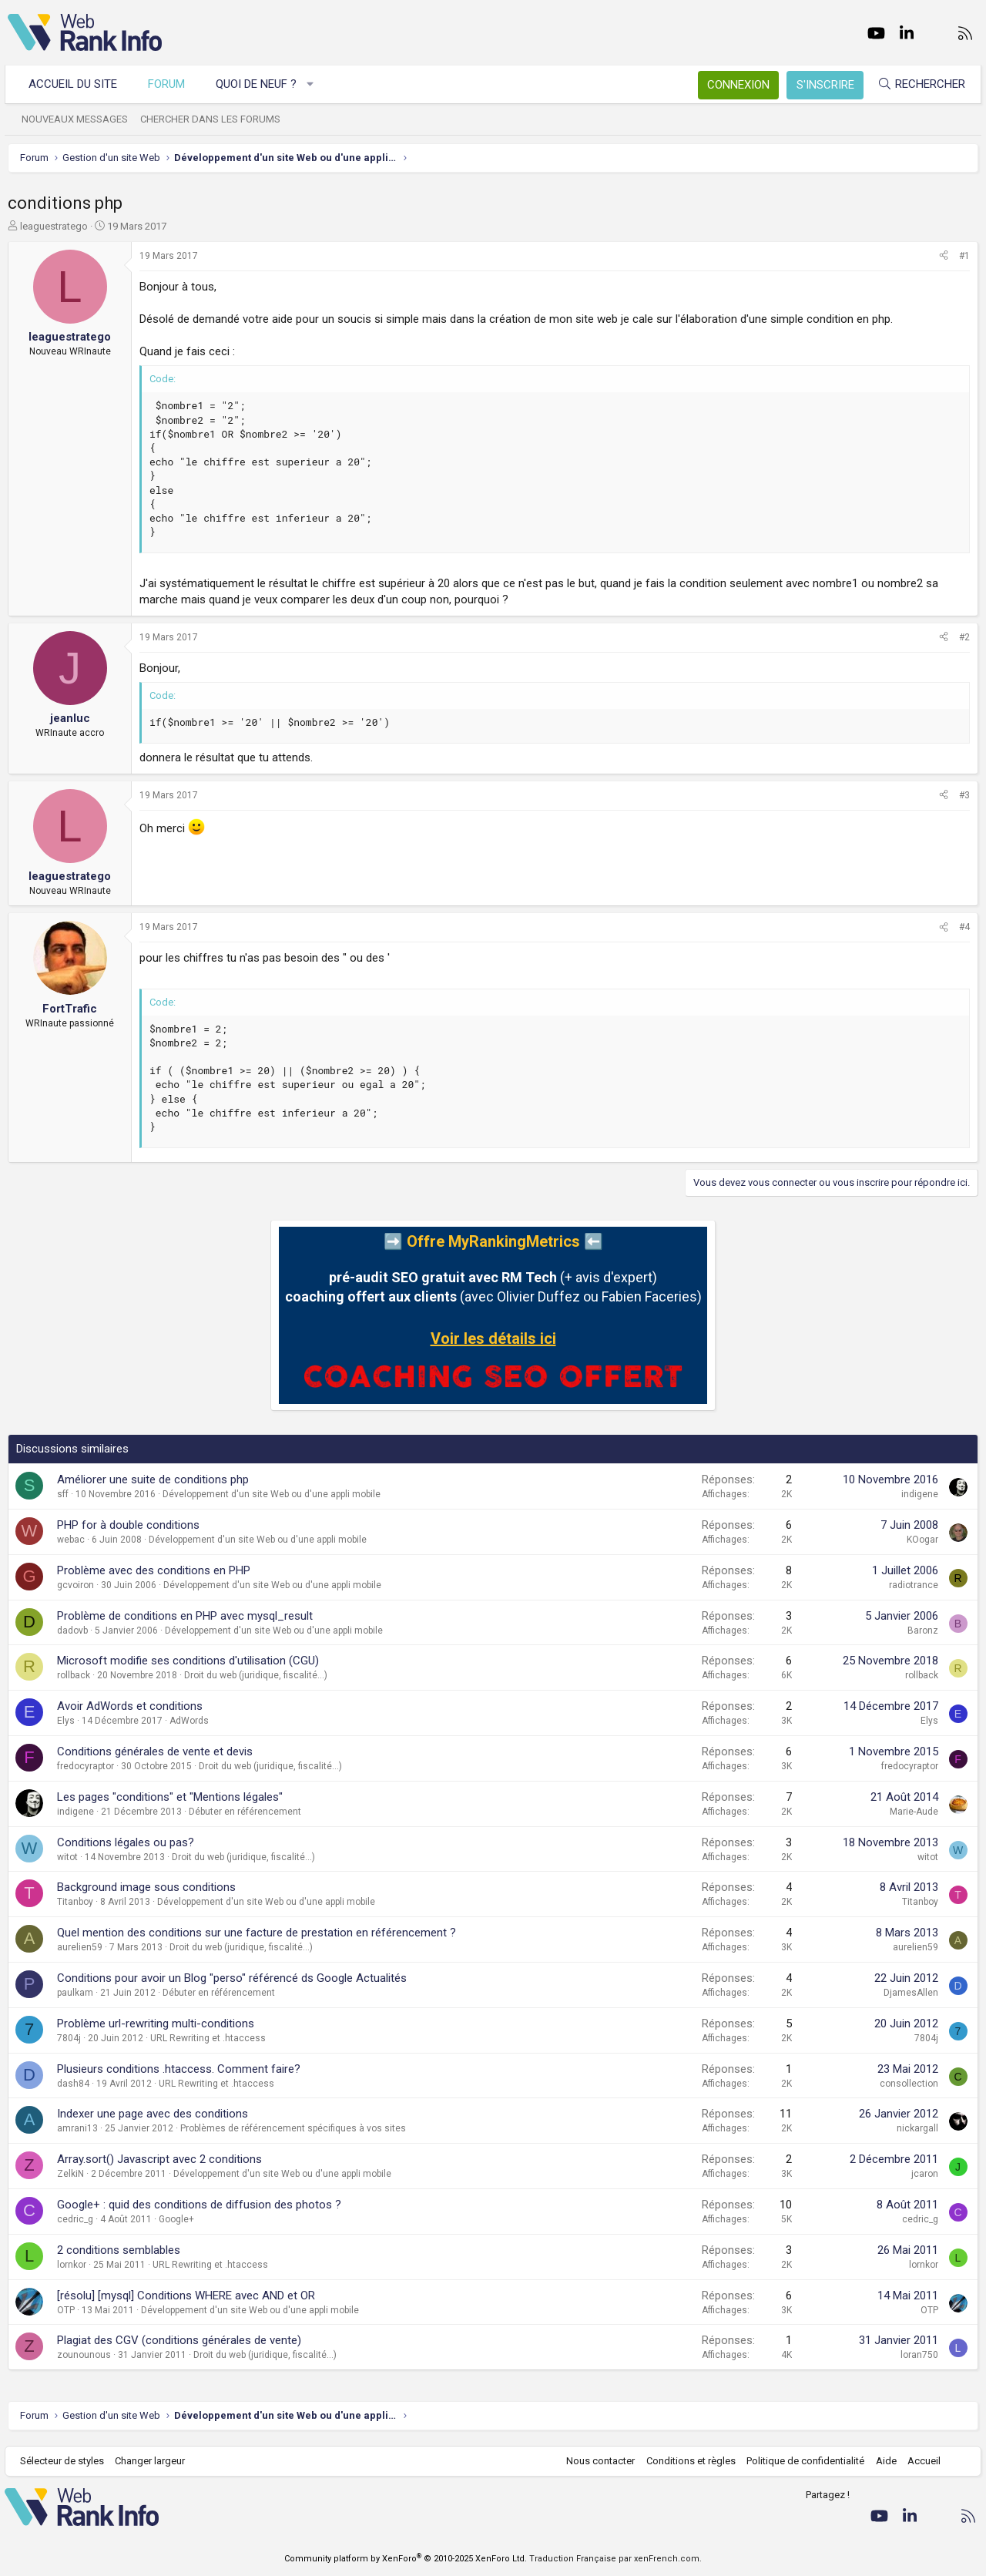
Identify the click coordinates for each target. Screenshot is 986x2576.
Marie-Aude (914, 1811)
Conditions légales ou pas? (125, 1842)
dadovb (72, 1630)
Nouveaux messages (78, 119)
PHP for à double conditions (128, 1525)
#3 (964, 795)
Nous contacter (597, 2461)
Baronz (922, 1630)
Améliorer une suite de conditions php (153, 1479)
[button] (314, 84)
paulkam (75, 1992)
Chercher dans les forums (213, 119)
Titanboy (75, 1901)
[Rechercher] (918, 84)
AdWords (189, 1720)
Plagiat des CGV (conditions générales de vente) (179, 2340)
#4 (964, 927)
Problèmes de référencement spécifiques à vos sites (293, 2128)
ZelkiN (70, 2173)
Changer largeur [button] (154, 2461)
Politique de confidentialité (802, 2461)
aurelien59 (79, 1947)
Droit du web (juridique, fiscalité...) (255, 1675)
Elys (66, 1720)
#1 (964, 255)
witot (67, 1857)
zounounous (84, 2354)
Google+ (176, 2219)
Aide (882, 2461)
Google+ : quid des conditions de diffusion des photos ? (199, 2205)
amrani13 (77, 2128)
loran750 (919, 2354)
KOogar (922, 1539)
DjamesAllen (911, 1992)
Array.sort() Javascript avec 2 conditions (159, 2159)
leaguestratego (54, 226)
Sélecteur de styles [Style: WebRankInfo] (65, 2461)
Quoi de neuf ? (259, 84)
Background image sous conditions (146, 1887)
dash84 (73, 2083)
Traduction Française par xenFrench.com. (615, 2559)
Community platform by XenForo (405, 2559)
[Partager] (944, 256)
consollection (909, 2083)
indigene (919, 1494)
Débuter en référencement (245, 1811)
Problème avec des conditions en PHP (153, 1570)
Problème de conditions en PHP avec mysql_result (185, 1616)
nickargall (917, 2128)
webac (71, 1539)
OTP (66, 2310)
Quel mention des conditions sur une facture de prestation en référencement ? (256, 1933)
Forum (169, 84)
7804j (69, 2038)
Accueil (920, 2461)
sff (63, 1494)
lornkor (71, 2264)
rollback (73, 1675)
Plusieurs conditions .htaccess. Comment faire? (178, 2069)
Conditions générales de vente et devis (155, 1751)
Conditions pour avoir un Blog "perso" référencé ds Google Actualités (232, 1978)
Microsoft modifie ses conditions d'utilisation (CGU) (188, 1661)
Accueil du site (76, 84)
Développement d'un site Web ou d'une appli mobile (272, 1494)
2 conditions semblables (118, 2250)
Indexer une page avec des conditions (152, 2114)
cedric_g (75, 2219)
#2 (964, 637)
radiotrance (913, 1585)
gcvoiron (75, 1585)
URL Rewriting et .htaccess (208, 2038)
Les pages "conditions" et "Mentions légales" (170, 1797)
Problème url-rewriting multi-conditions (155, 2023)
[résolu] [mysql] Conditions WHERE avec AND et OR (186, 2295)
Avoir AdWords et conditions (130, 1706)
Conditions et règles (687, 2461)
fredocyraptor (85, 1766)
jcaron (924, 2173)
